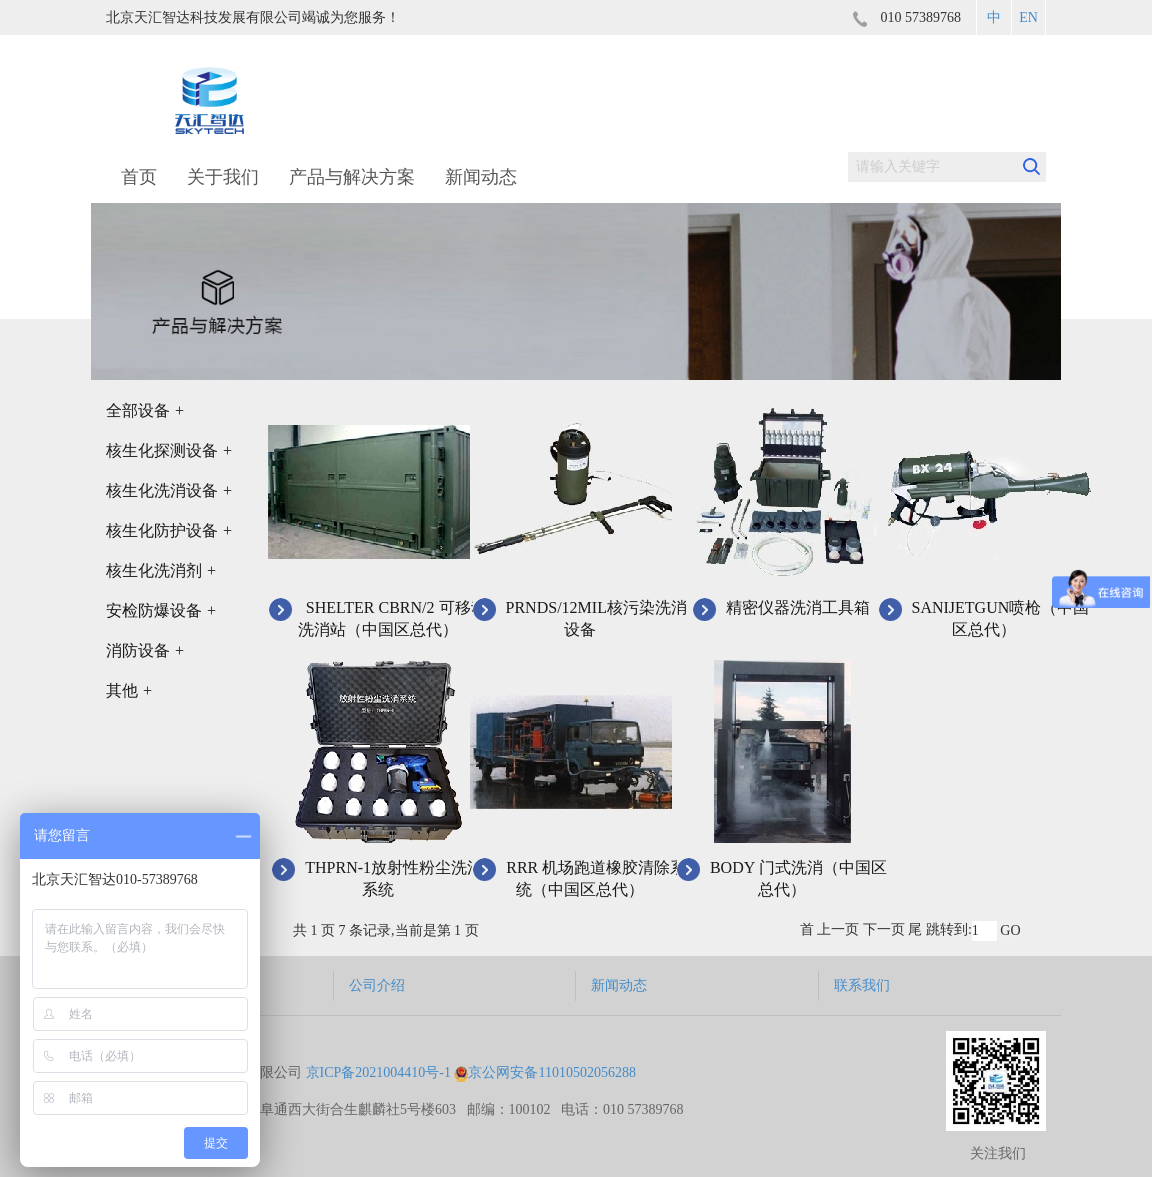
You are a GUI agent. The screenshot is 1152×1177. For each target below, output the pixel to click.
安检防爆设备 (161, 610)
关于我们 (223, 177)
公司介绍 (377, 985)
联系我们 (862, 985)
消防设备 (145, 650)
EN (1028, 17)
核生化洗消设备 (169, 490)
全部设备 (145, 410)
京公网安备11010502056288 (544, 1072)
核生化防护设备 (169, 530)
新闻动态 (481, 177)
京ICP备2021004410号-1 (378, 1072)
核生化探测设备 (169, 450)
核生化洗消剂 (161, 570)
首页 (139, 177)
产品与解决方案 (352, 177)
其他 (129, 690)
